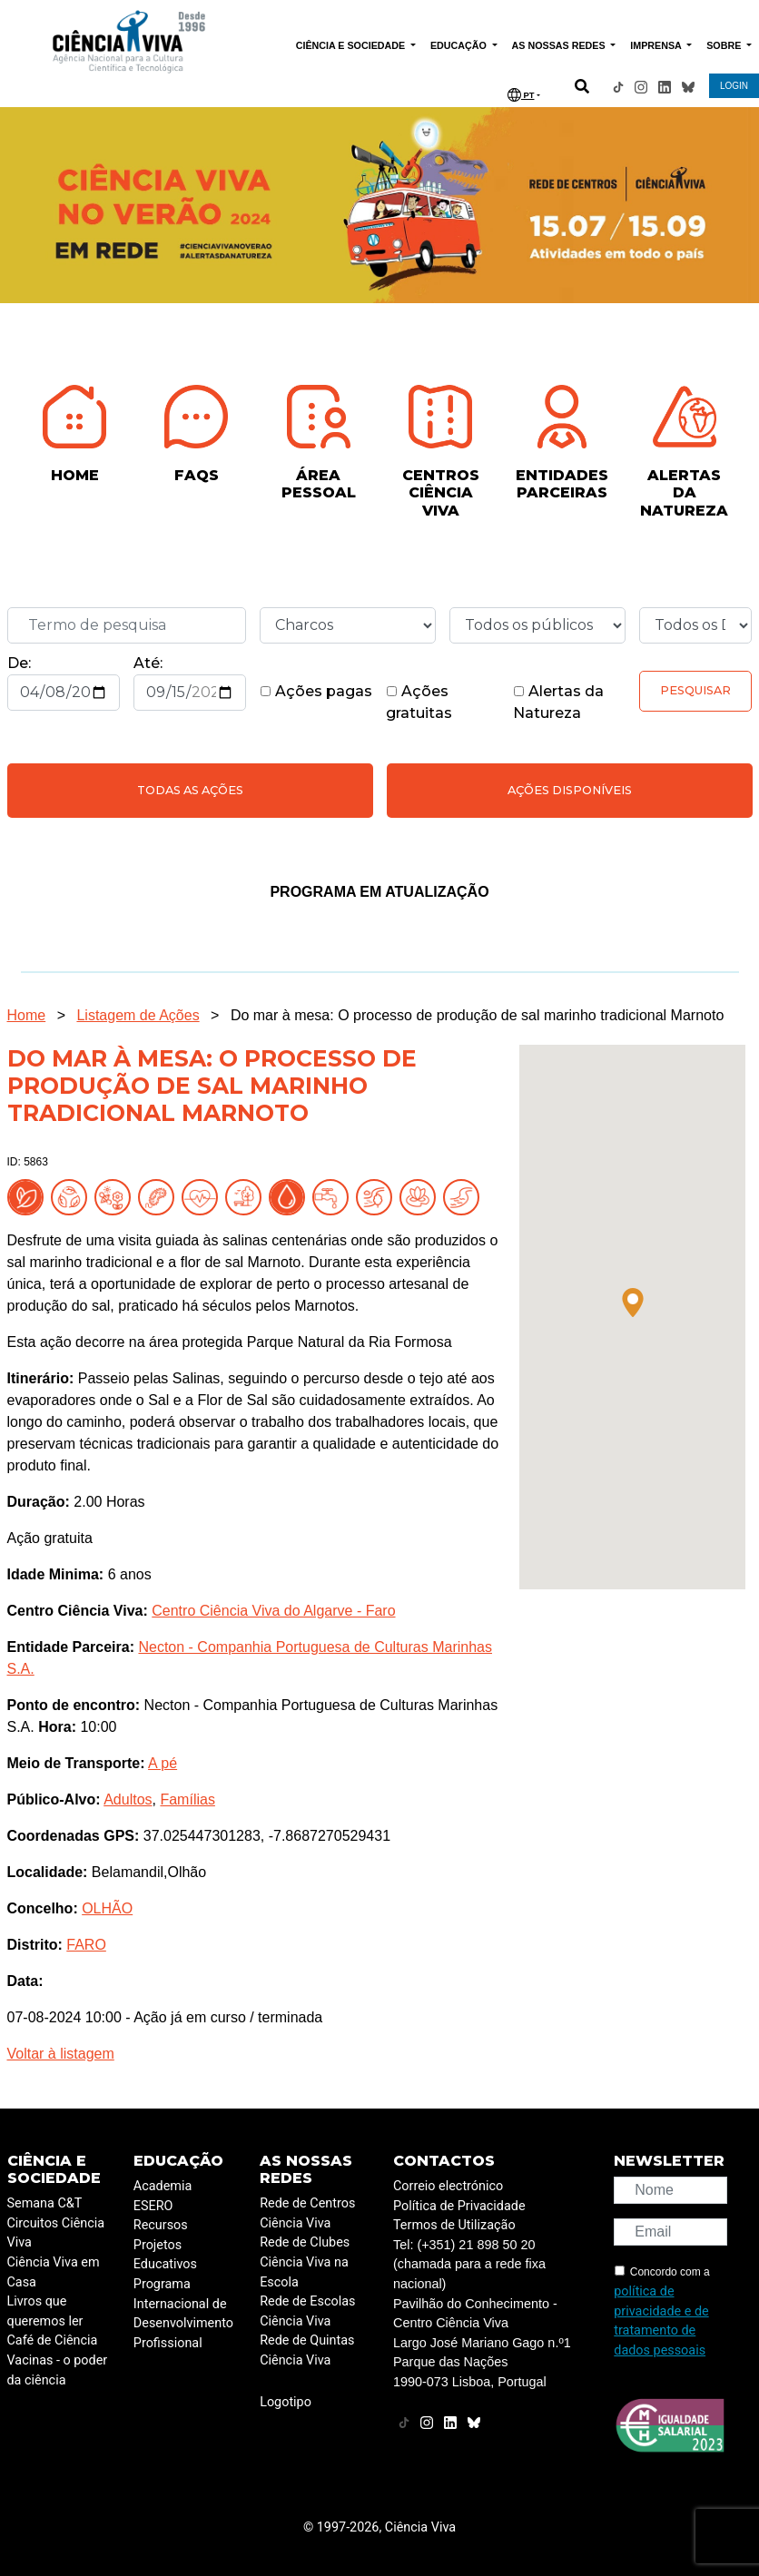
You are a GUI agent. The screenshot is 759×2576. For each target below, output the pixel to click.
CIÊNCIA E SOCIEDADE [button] (352, 45)
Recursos (160, 2225)
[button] (632, 1302)
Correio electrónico (448, 2186)
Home (26, 1015)
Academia (162, 2186)
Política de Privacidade (459, 2206)
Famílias (187, 1799)
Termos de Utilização (454, 2225)
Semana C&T (45, 2203)
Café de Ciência (52, 2340)
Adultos (128, 1799)
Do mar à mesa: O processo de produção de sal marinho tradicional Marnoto (477, 1015)
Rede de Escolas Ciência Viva (307, 2311)
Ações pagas (316, 691)
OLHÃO (107, 1908)
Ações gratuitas (419, 702)
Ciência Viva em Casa (53, 2272)
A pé (162, 1763)
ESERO (153, 2206)
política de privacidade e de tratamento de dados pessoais (661, 2321)
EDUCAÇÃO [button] (459, 45)
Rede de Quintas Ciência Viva (307, 2350)
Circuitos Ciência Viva (56, 2233)
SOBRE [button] (725, 45)
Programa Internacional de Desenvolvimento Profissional (183, 2313)
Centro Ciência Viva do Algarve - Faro (273, 1610)
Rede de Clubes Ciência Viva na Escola (305, 2262)
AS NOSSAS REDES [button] (560, 45)
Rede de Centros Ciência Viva (307, 2213)
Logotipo (285, 2402)
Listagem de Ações (137, 1015)
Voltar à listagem (60, 2053)
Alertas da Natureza (558, 702)
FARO (86, 1944)
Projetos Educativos (165, 2255)
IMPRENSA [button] (657, 45)
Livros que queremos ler (45, 2311)
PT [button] (521, 95)
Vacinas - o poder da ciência (57, 2370)
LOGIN (734, 86)
